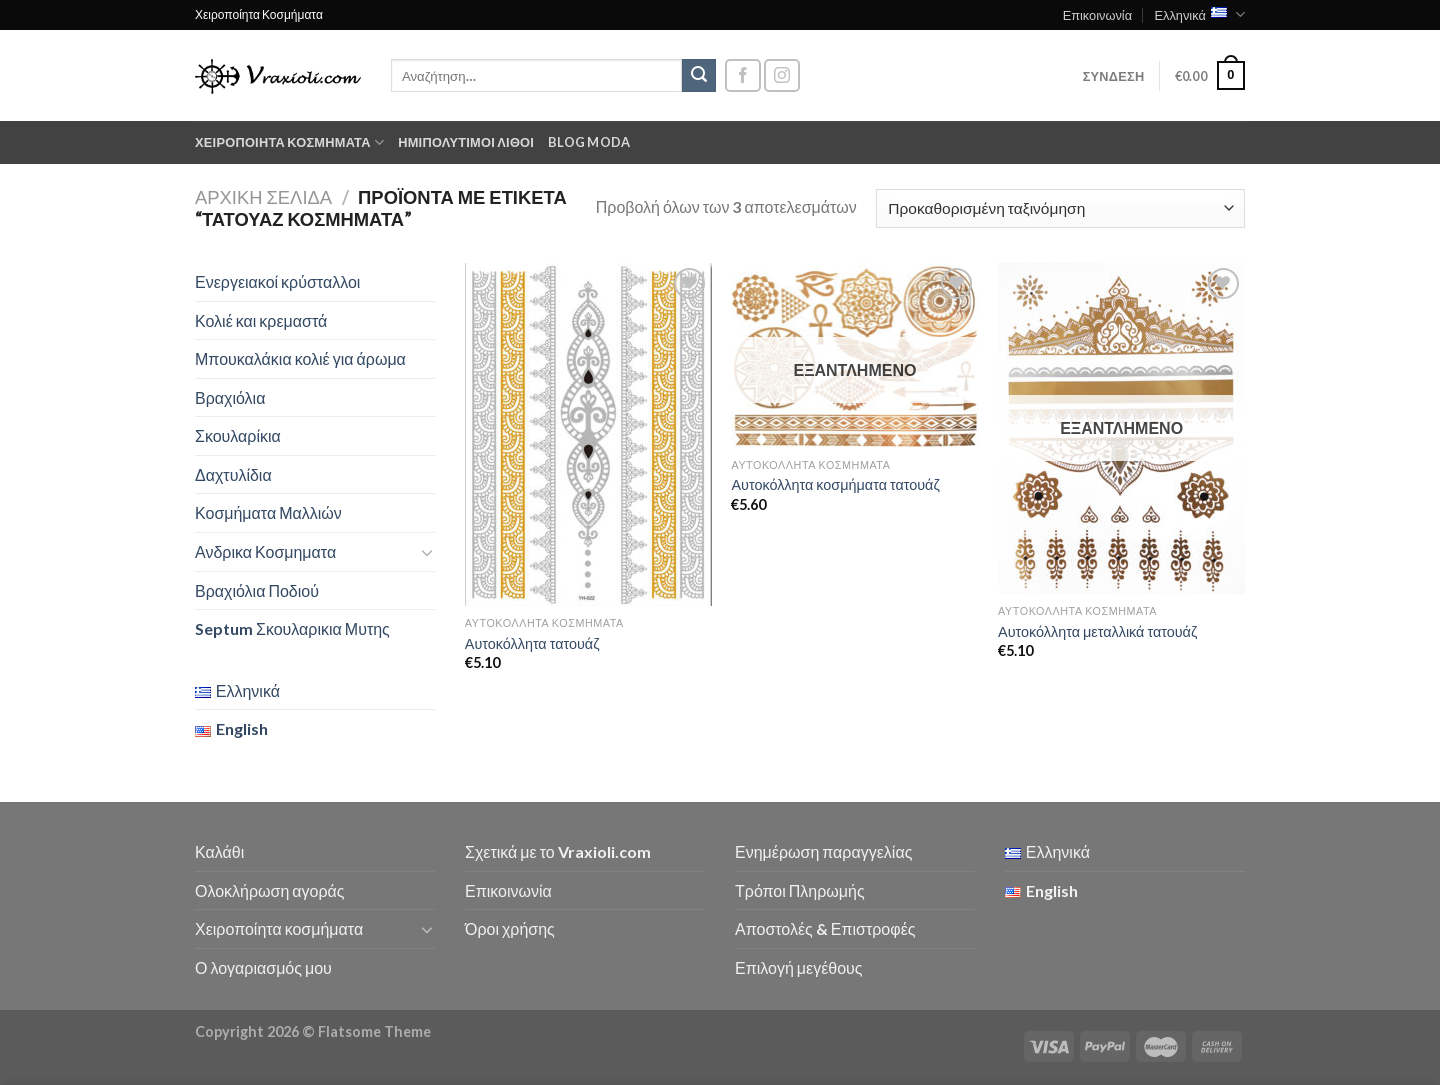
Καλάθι (219, 851)
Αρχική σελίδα (263, 197)
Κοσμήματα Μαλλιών (268, 512)
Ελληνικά (1199, 14)
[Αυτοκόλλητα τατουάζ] (588, 434)
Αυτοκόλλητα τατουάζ (532, 643)
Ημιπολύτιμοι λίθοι (466, 142)
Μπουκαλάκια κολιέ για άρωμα (300, 358)
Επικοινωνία (1097, 15)
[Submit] (699, 76)
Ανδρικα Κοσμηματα (265, 551)
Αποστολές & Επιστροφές (825, 928)
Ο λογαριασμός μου (263, 967)
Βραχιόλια (230, 397)
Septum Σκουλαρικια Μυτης (292, 628)
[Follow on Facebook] (743, 75)
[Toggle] (427, 552)
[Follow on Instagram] (782, 75)
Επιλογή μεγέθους (799, 967)
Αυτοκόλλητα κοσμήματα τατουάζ (835, 484)
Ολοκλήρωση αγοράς (270, 890)
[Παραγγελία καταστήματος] (1060, 208)
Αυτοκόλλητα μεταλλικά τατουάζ (1097, 631)
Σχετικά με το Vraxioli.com (558, 851)
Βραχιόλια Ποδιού (257, 590)
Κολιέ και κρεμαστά (261, 320)
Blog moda (589, 142)
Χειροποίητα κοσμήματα (289, 142)
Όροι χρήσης (510, 928)
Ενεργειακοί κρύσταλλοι (277, 281)
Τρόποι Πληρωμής (800, 890)
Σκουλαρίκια (238, 435)
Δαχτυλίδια (233, 474)
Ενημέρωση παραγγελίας (823, 851)
